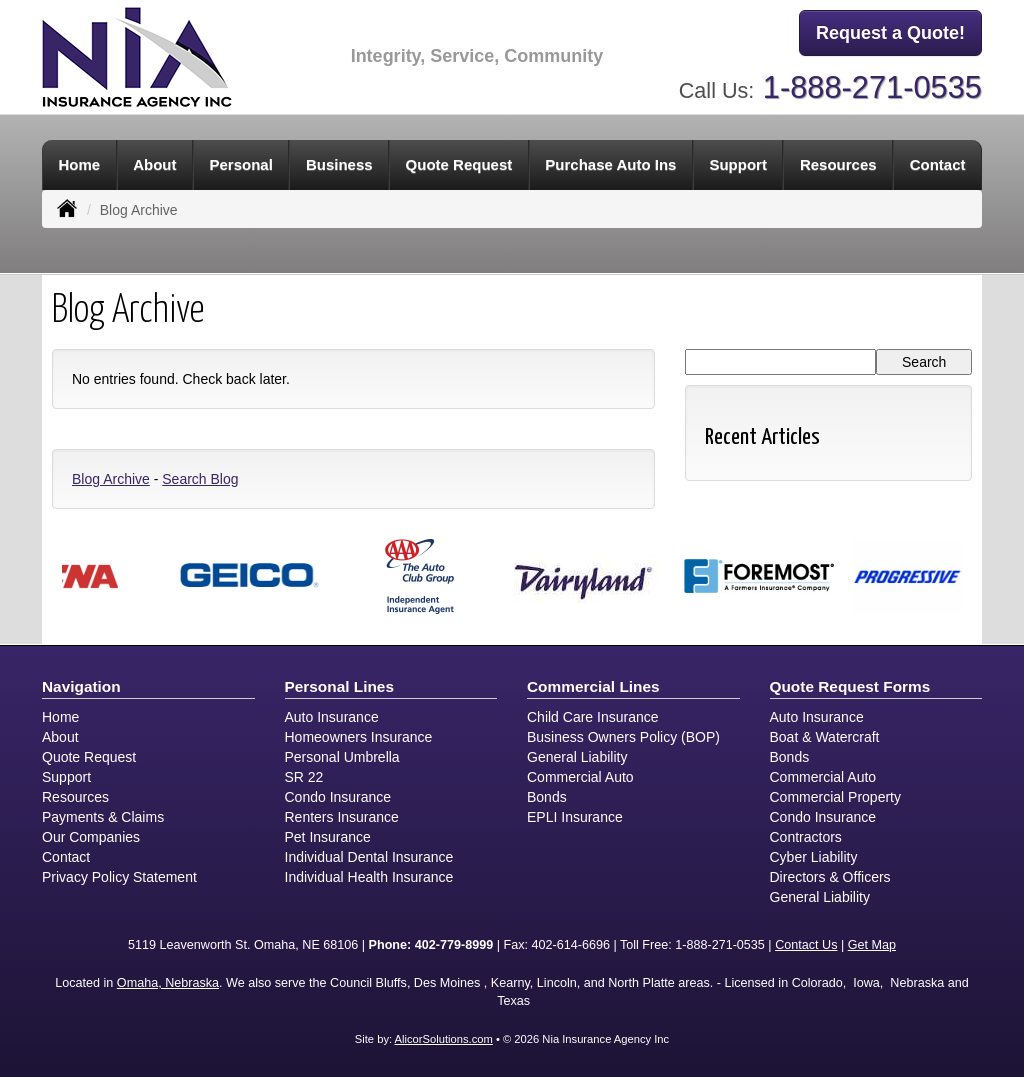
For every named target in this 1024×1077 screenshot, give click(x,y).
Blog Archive (111, 479)
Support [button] (738, 164)
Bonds (547, 797)
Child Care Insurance (593, 717)
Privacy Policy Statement (119, 877)
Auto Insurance (332, 717)
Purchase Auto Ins (610, 164)
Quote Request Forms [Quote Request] (850, 686)
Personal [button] (241, 164)
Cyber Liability (814, 857)
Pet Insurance (328, 837)
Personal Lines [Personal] (340, 686)
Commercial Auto (580, 777)
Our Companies (91, 837)
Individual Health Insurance (369, 877)
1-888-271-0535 (872, 87)
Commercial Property (835, 797)
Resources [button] (838, 164)
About (60, 737)
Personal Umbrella (342, 757)
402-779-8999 (454, 945)
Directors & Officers (830, 877)
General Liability (577, 757)
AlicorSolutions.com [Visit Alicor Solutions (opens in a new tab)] (444, 1039)
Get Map (872, 945)
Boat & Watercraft (825, 737)
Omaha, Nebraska (168, 983)
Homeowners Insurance (359, 737)
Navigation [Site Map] (81, 686)
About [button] (154, 164)
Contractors (806, 837)
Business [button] (339, 164)
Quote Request (89, 757)
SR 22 (304, 777)
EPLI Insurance (575, 817)
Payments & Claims (103, 817)
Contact (938, 164)
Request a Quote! (890, 33)
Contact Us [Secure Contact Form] (806, 945)
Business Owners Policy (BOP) (623, 737)
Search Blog (200, 479)
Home (80, 164)
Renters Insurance (342, 817)
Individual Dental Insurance (369, 857)
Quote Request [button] (459, 164)
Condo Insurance (338, 797)
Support (66, 777)
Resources (75, 797)
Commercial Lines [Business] (593, 686)
